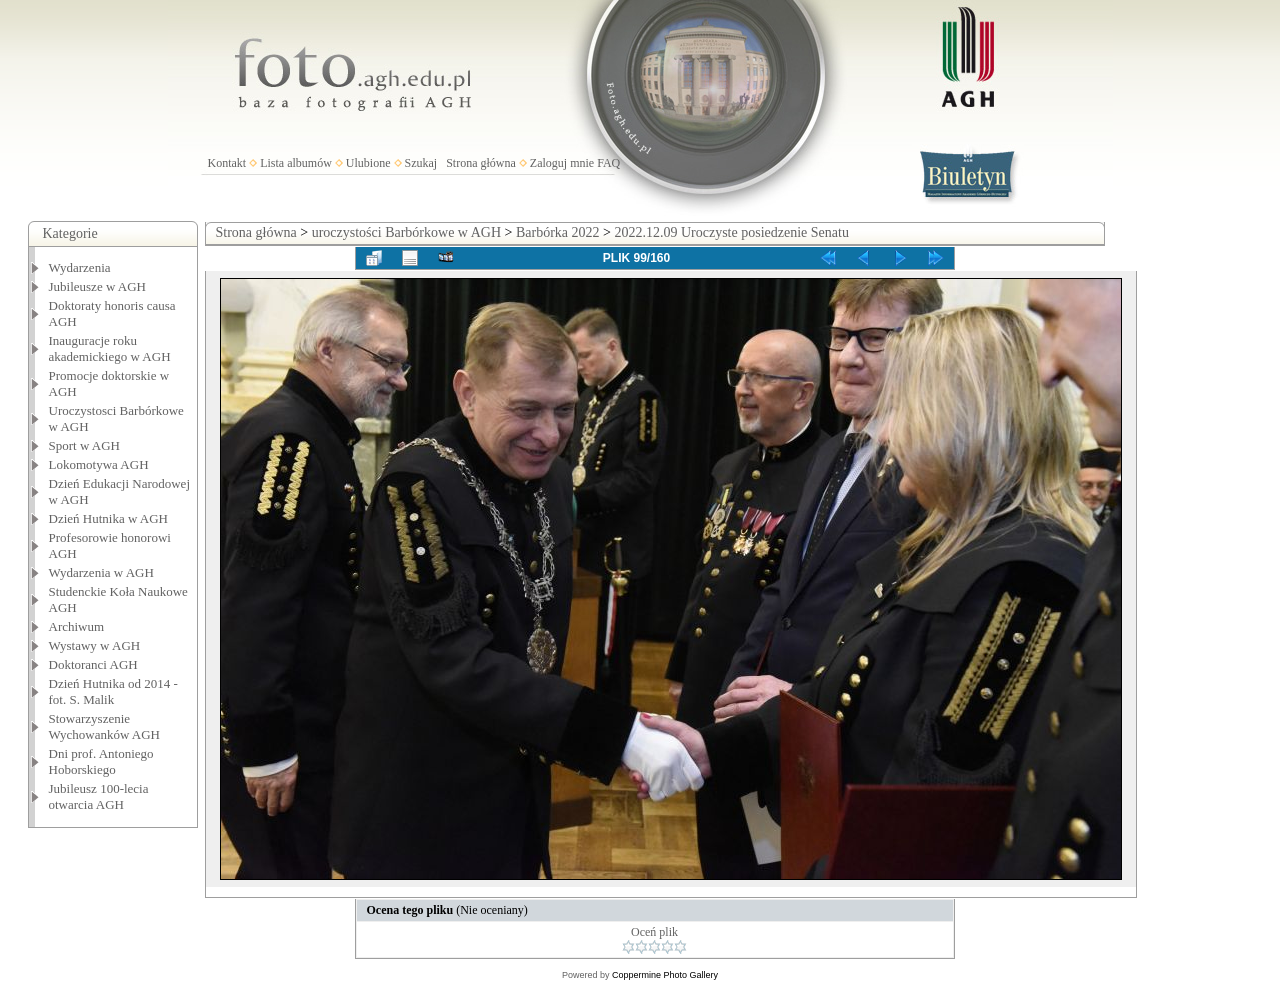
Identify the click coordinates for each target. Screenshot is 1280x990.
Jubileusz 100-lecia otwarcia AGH (99, 796)
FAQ (608, 163)
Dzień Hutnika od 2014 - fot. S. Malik (113, 691)
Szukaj (421, 163)
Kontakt (227, 163)
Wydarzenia (80, 267)
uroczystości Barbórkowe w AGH (406, 232)
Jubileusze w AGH (98, 286)
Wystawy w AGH (95, 645)
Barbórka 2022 (558, 232)
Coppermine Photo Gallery (665, 975)
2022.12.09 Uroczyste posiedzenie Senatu (731, 232)
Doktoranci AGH (93, 664)
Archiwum (77, 626)
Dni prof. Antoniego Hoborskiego (101, 761)
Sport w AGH (85, 445)
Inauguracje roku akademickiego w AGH (110, 348)
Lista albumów (296, 163)
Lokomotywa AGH (99, 464)
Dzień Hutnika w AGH (109, 518)
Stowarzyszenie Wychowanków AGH (105, 726)
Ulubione (368, 163)
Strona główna (481, 163)
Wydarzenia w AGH (101, 572)
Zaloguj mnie (562, 163)
